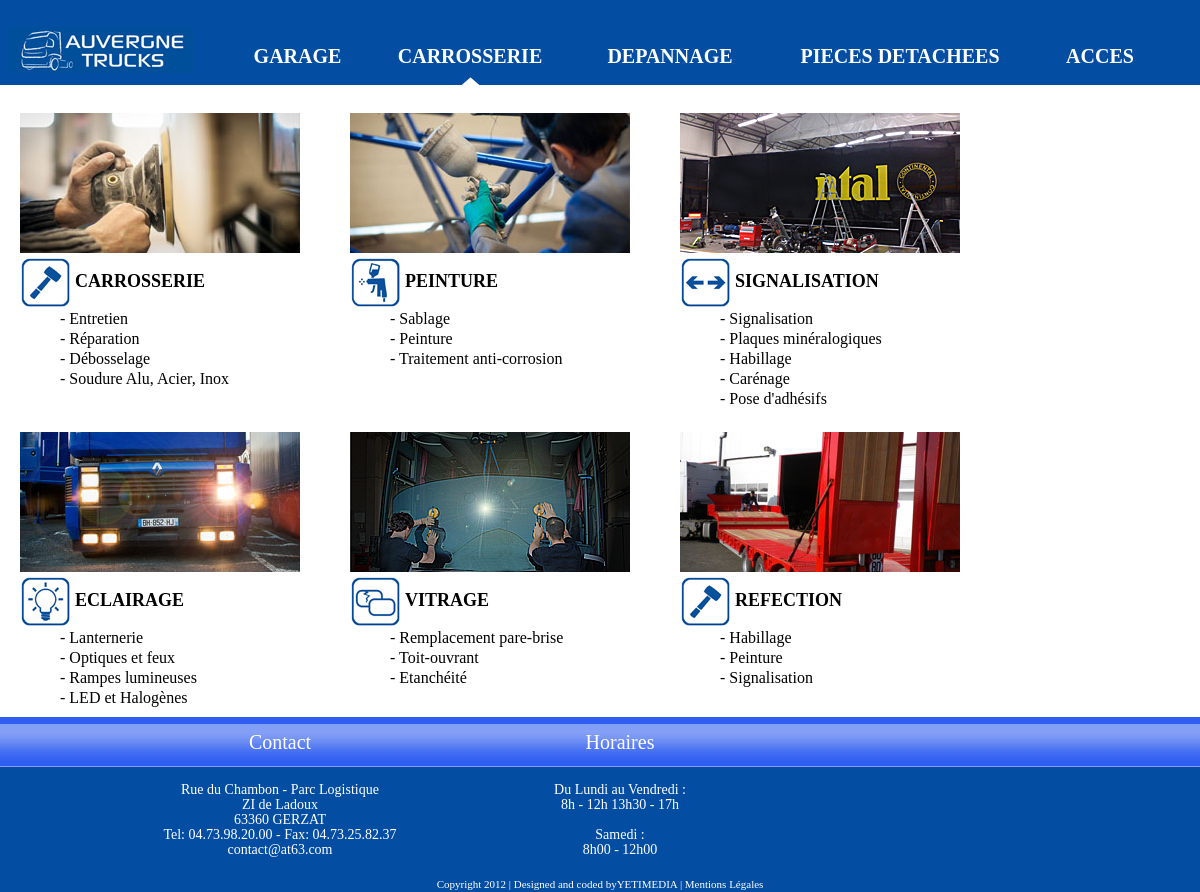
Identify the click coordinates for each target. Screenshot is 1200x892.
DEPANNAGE (669, 56)
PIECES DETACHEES (899, 56)
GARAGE (298, 56)
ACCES (1100, 56)
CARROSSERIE (470, 56)
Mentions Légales (724, 884)
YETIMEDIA (647, 884)
